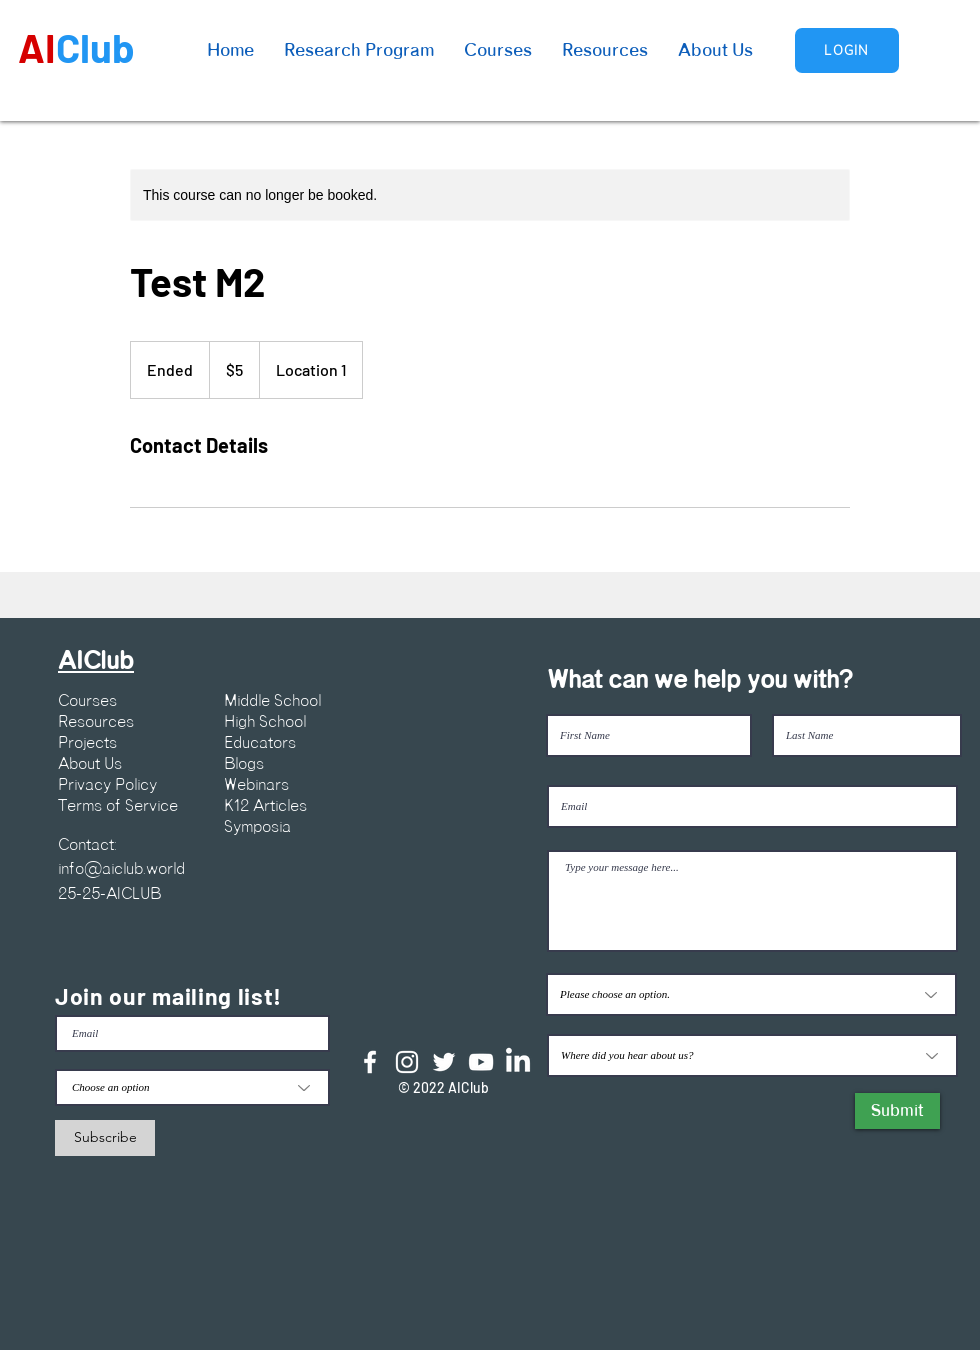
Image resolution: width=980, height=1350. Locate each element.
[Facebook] (370, 1062)
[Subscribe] (105, 1138)
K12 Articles (265, 806)
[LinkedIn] (518, 1062)
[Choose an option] (192, 1087)
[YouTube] (481, 1062)
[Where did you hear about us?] (752, 1055)
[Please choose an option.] (751, 994)
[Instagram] (407, 1062)
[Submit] (897, 1111)
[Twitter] (444, 1062)
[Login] (847, 50)
